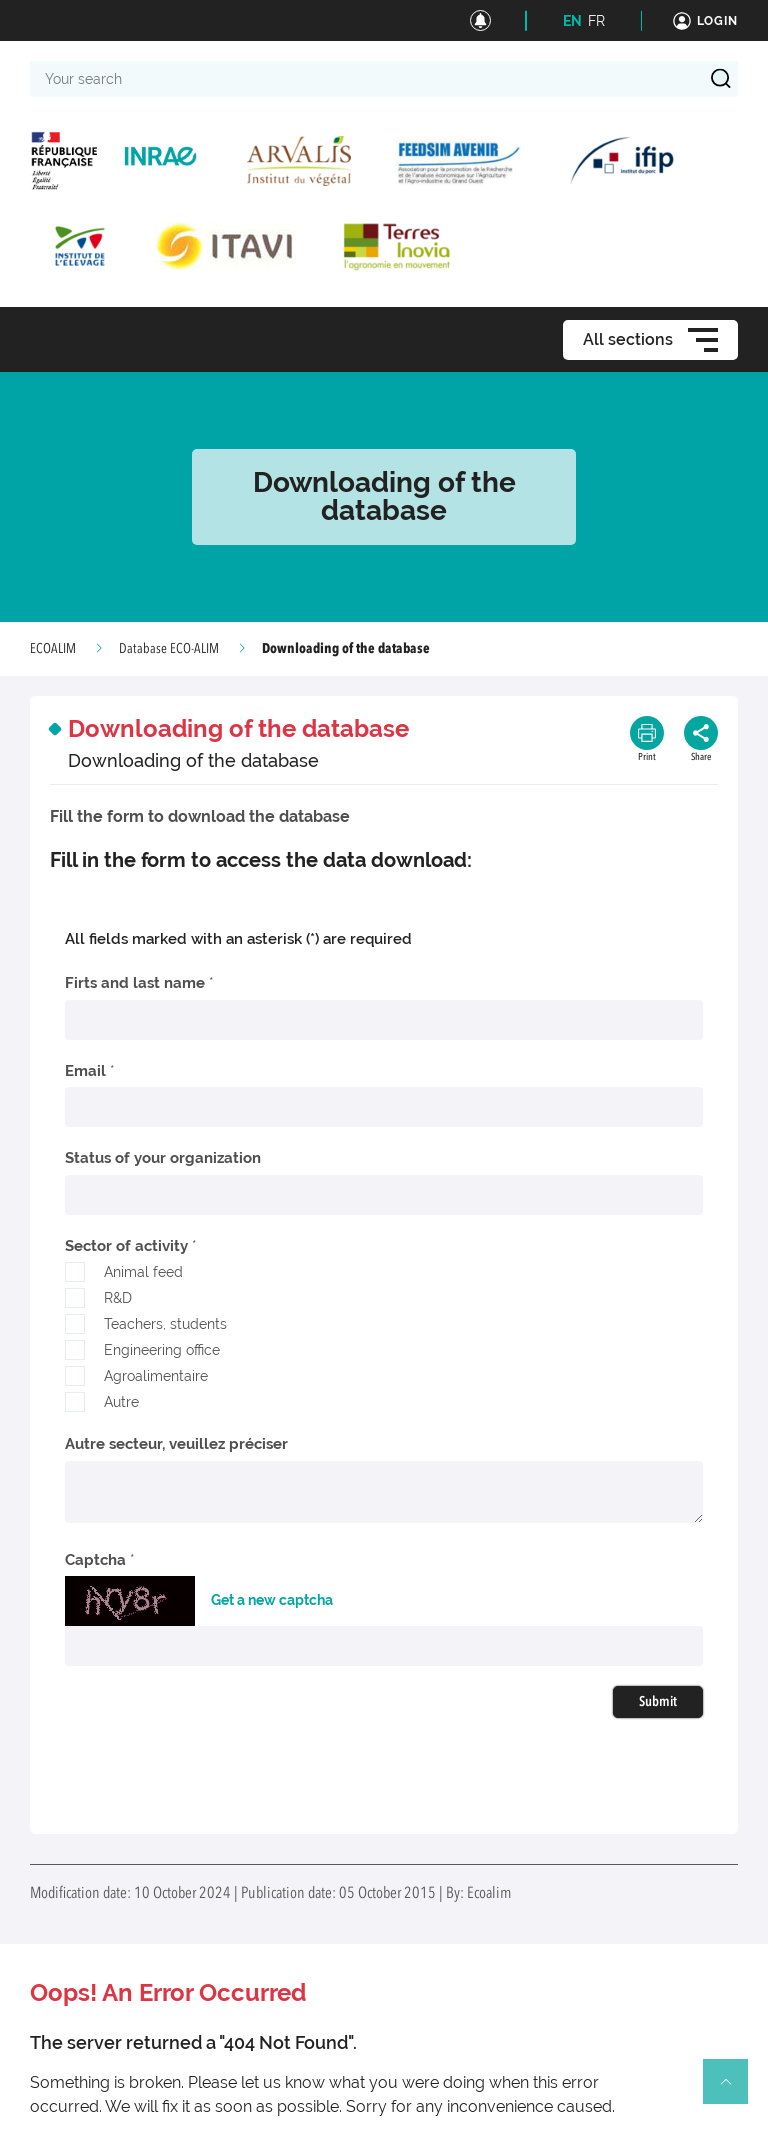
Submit (658, 1702)
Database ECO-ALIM (169, 649)
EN (572, 21)
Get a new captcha (272, 1600)
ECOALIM (53, 649)
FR (596, 21)
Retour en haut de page (734, 2090)
